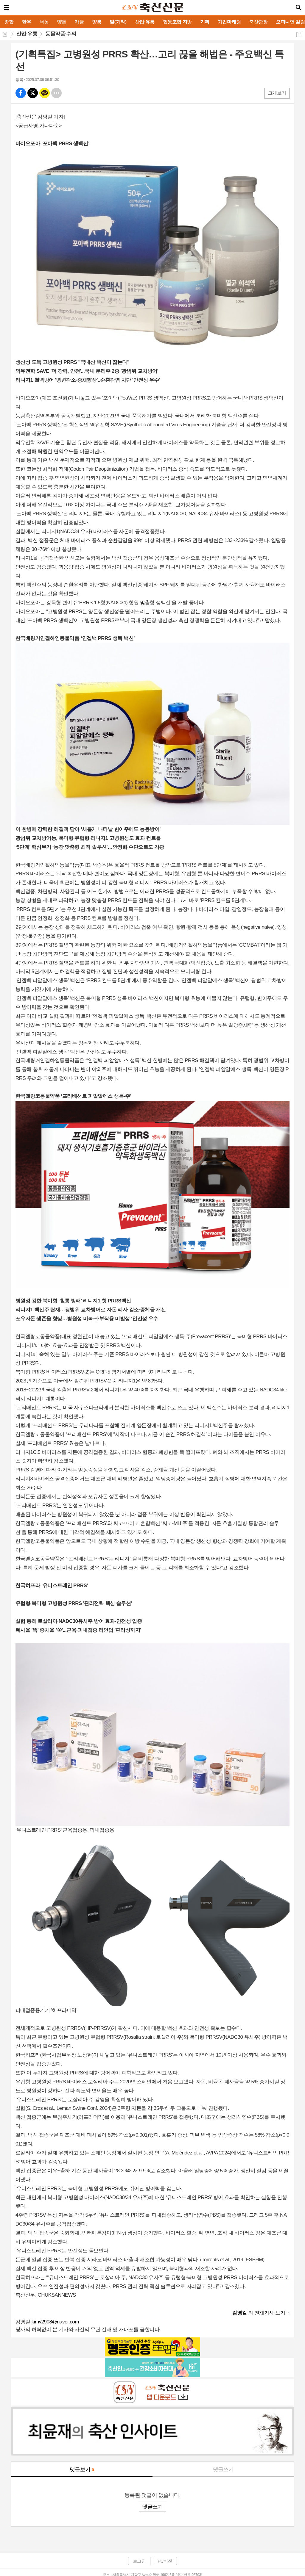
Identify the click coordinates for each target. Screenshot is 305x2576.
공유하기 (298, 34)
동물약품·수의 (60, 34)
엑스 (32, 93)
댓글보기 (82, 2469)
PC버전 (165, 2561)
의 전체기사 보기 (258, 2313)
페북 (20, 93)
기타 (56, 93)
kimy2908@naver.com (55, 2322)
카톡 (44, 93)
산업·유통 (26, 34)
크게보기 (277, 92)
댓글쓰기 (223, 2469)
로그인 (139, 2561)
